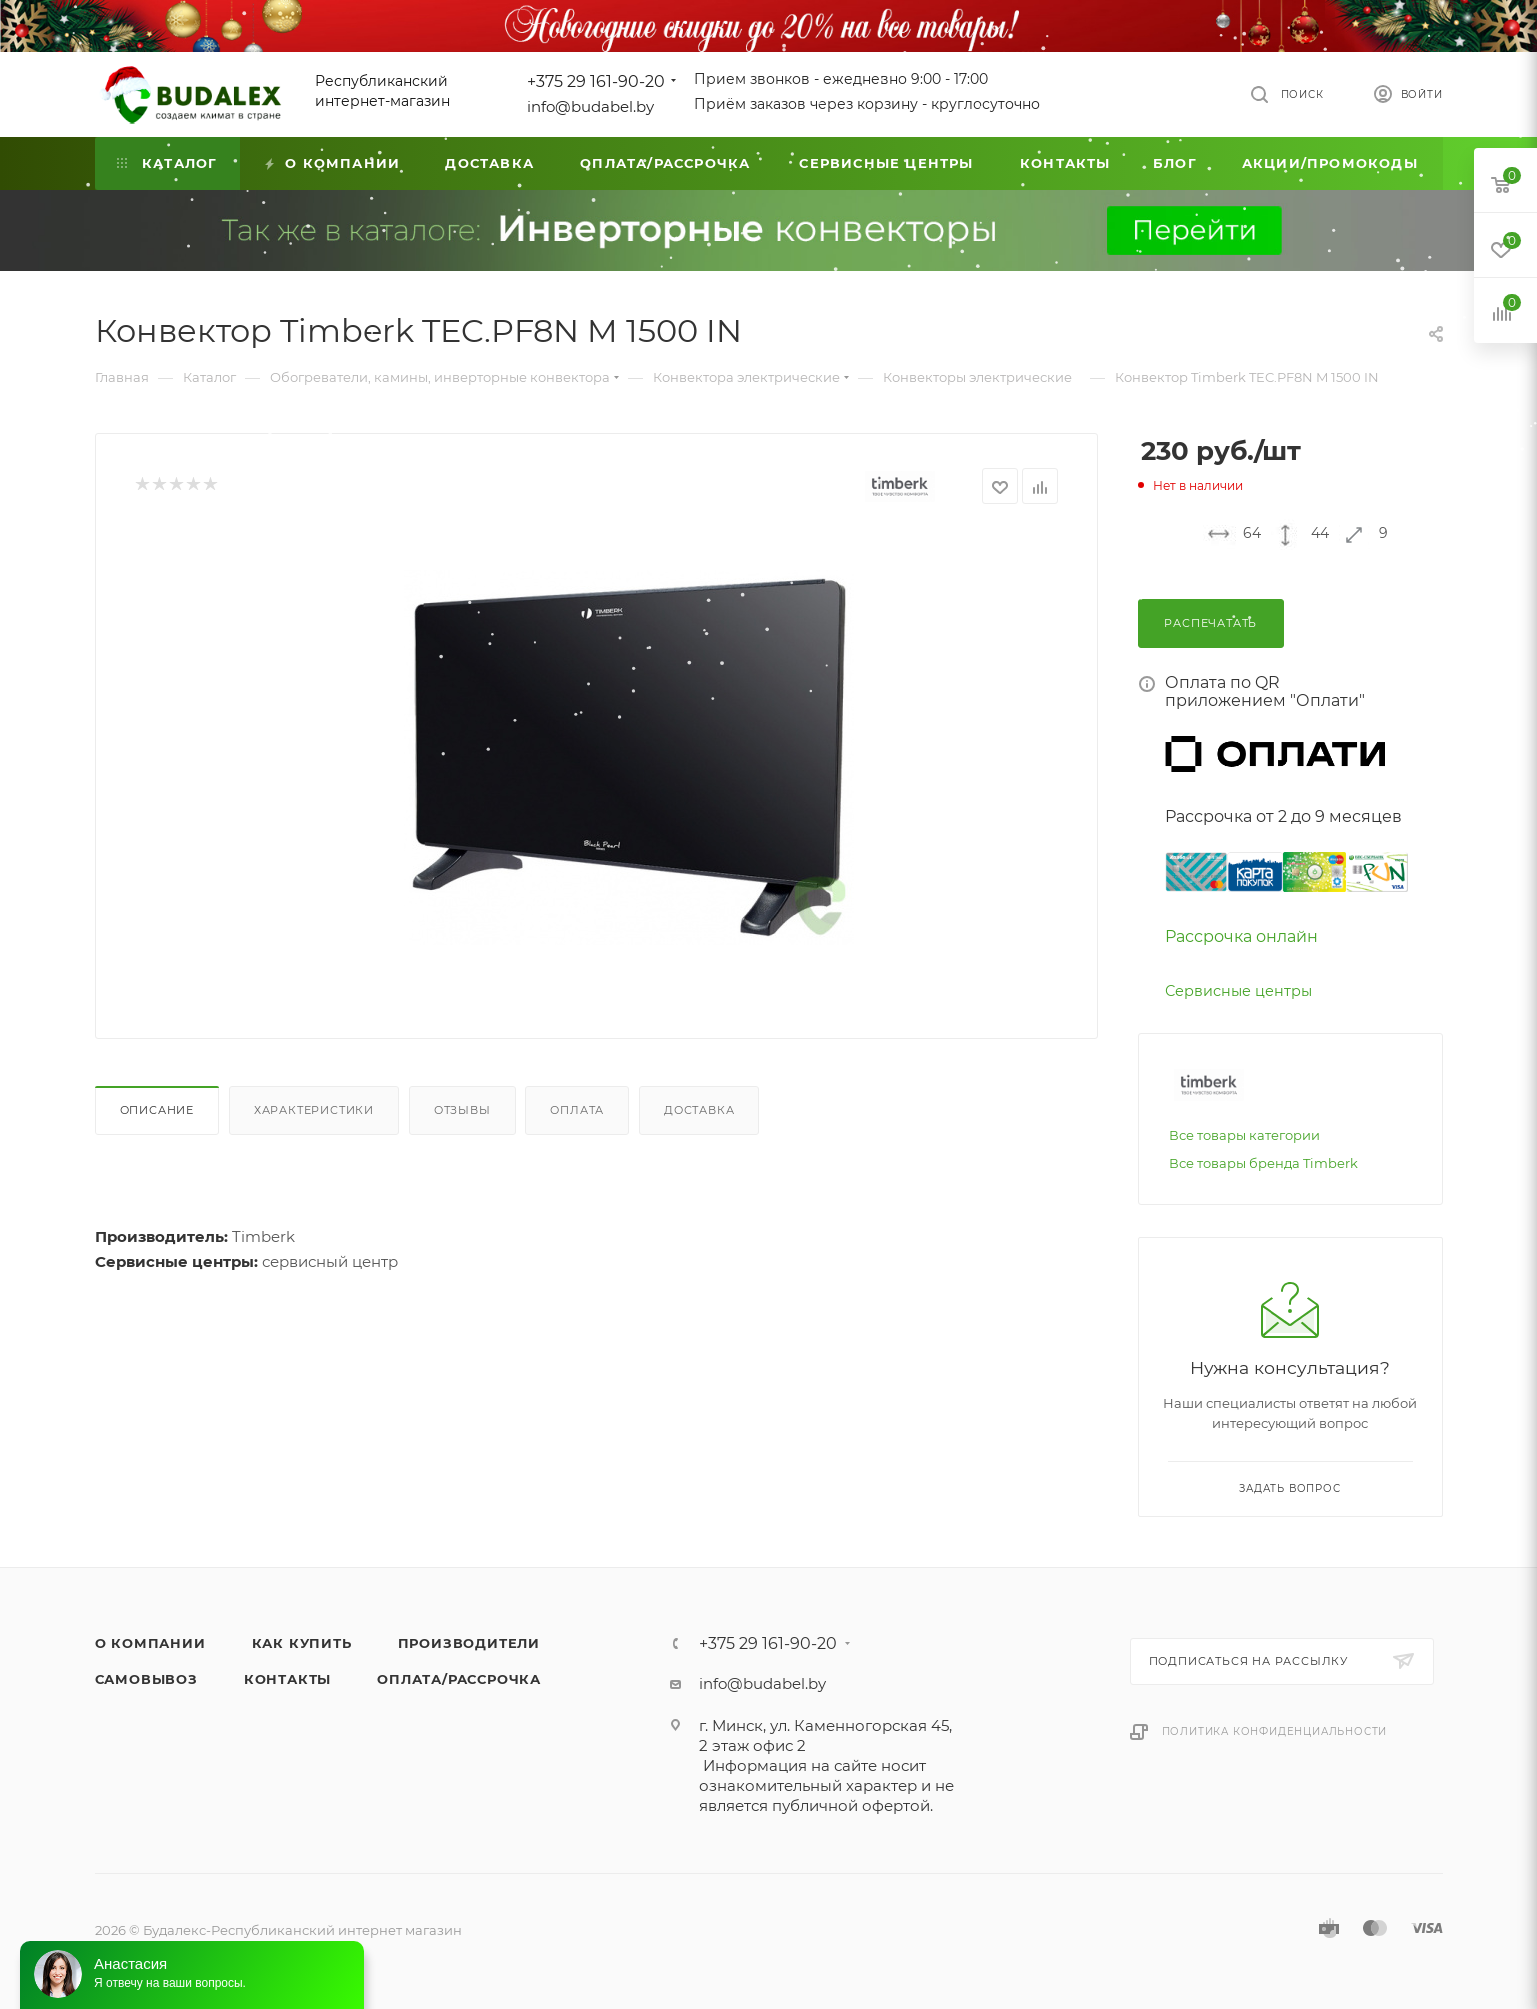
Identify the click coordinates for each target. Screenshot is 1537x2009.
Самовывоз (146, 1679)
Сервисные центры (1238, 991)
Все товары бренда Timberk (1263, 1163)
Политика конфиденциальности (1275, 1731)
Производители (469, 1643)
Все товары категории (1244, 1135)
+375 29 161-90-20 (596, 81)
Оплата (577, 1110)
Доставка (699, 1110)
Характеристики (314, 1110)
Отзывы (462, 1110)
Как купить (302, 1643)
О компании (150, 1643)
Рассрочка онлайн (1241, 936)
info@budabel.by (590, 106)
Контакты (287, 1679)
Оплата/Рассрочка (459, 1679)
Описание (157, 1110)
